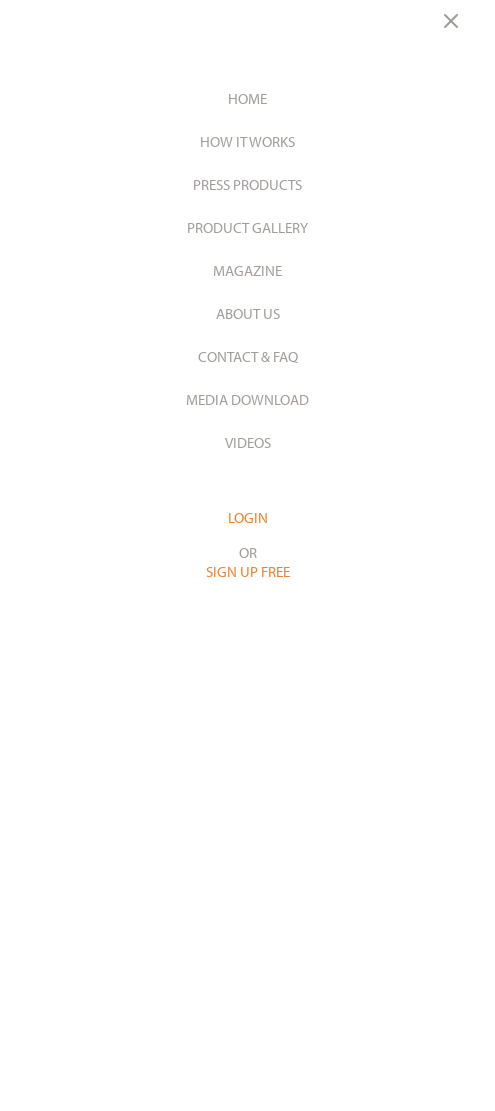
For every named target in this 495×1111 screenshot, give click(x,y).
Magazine (247, 270)
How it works (247, 141)
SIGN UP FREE (248, 571)
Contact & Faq (248, 356)
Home (247, 98)
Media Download (247, 399)
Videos (248, 442)
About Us (248, 313)
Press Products (247, 184)
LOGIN (248, 517)
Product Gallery (247, 227)
